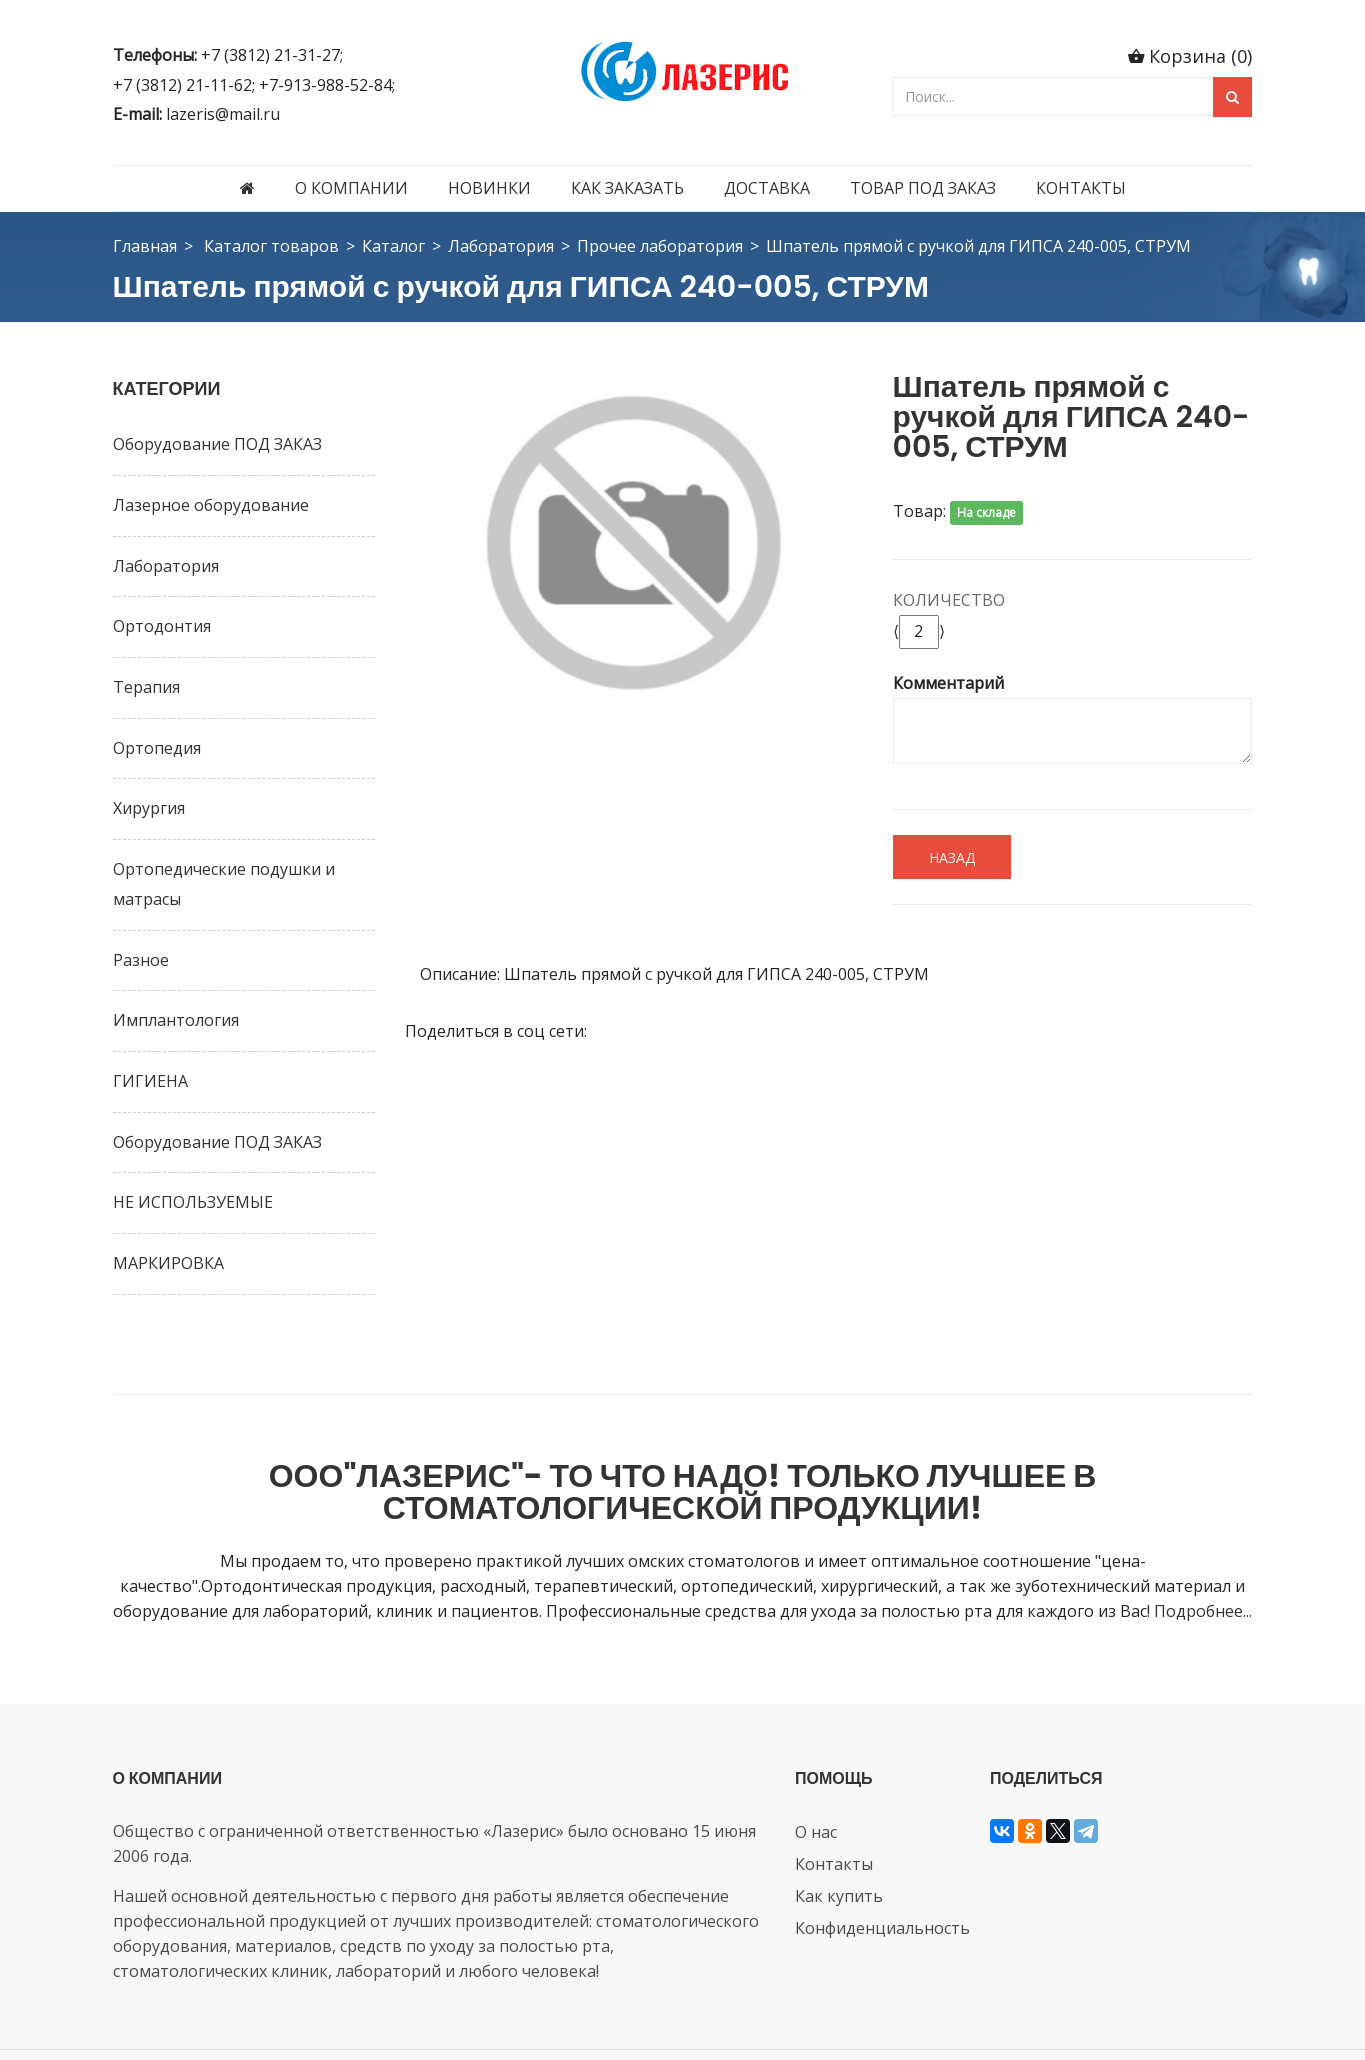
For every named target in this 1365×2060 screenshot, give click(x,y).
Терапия (146, 687)
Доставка (767, 188)
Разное (141, 960)
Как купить (839, 1836)
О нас (816, 1772)
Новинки (489, 188)
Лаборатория (501, 246)
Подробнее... (1203, 1552)
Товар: (919, 511)
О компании (351, 188)
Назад (952, 857)
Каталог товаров (271, 246)
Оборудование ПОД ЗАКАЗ (217, 444)
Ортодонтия (162, 626)
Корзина (1200, 56)
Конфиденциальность (882, 1868)
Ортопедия (157, 748)
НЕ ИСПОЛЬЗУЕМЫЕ (193, 1202)
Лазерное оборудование (211, 505)
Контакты (1081, 188)
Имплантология (176, 1020)
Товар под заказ (923, 188)
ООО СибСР (547, 2024)
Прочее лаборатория (660, 246)
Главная (145, 246)
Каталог (393, 246)
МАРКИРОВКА (168, 1263)
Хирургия (149, 808)
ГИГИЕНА (150, 1081)
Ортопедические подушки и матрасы (224, 884)
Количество (949, 600)
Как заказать (627, 188)
